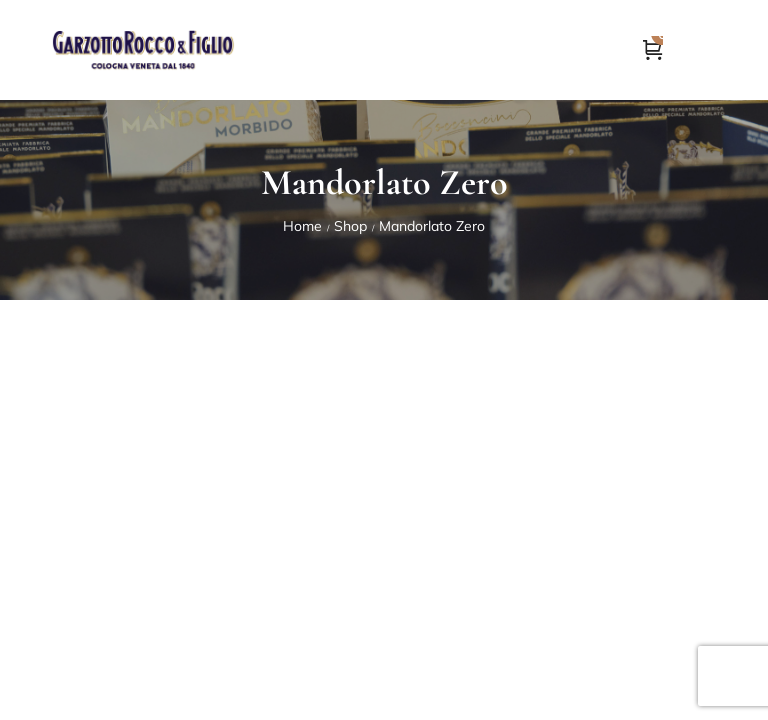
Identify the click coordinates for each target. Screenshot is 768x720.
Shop (350, 226)
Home (302, 226)
